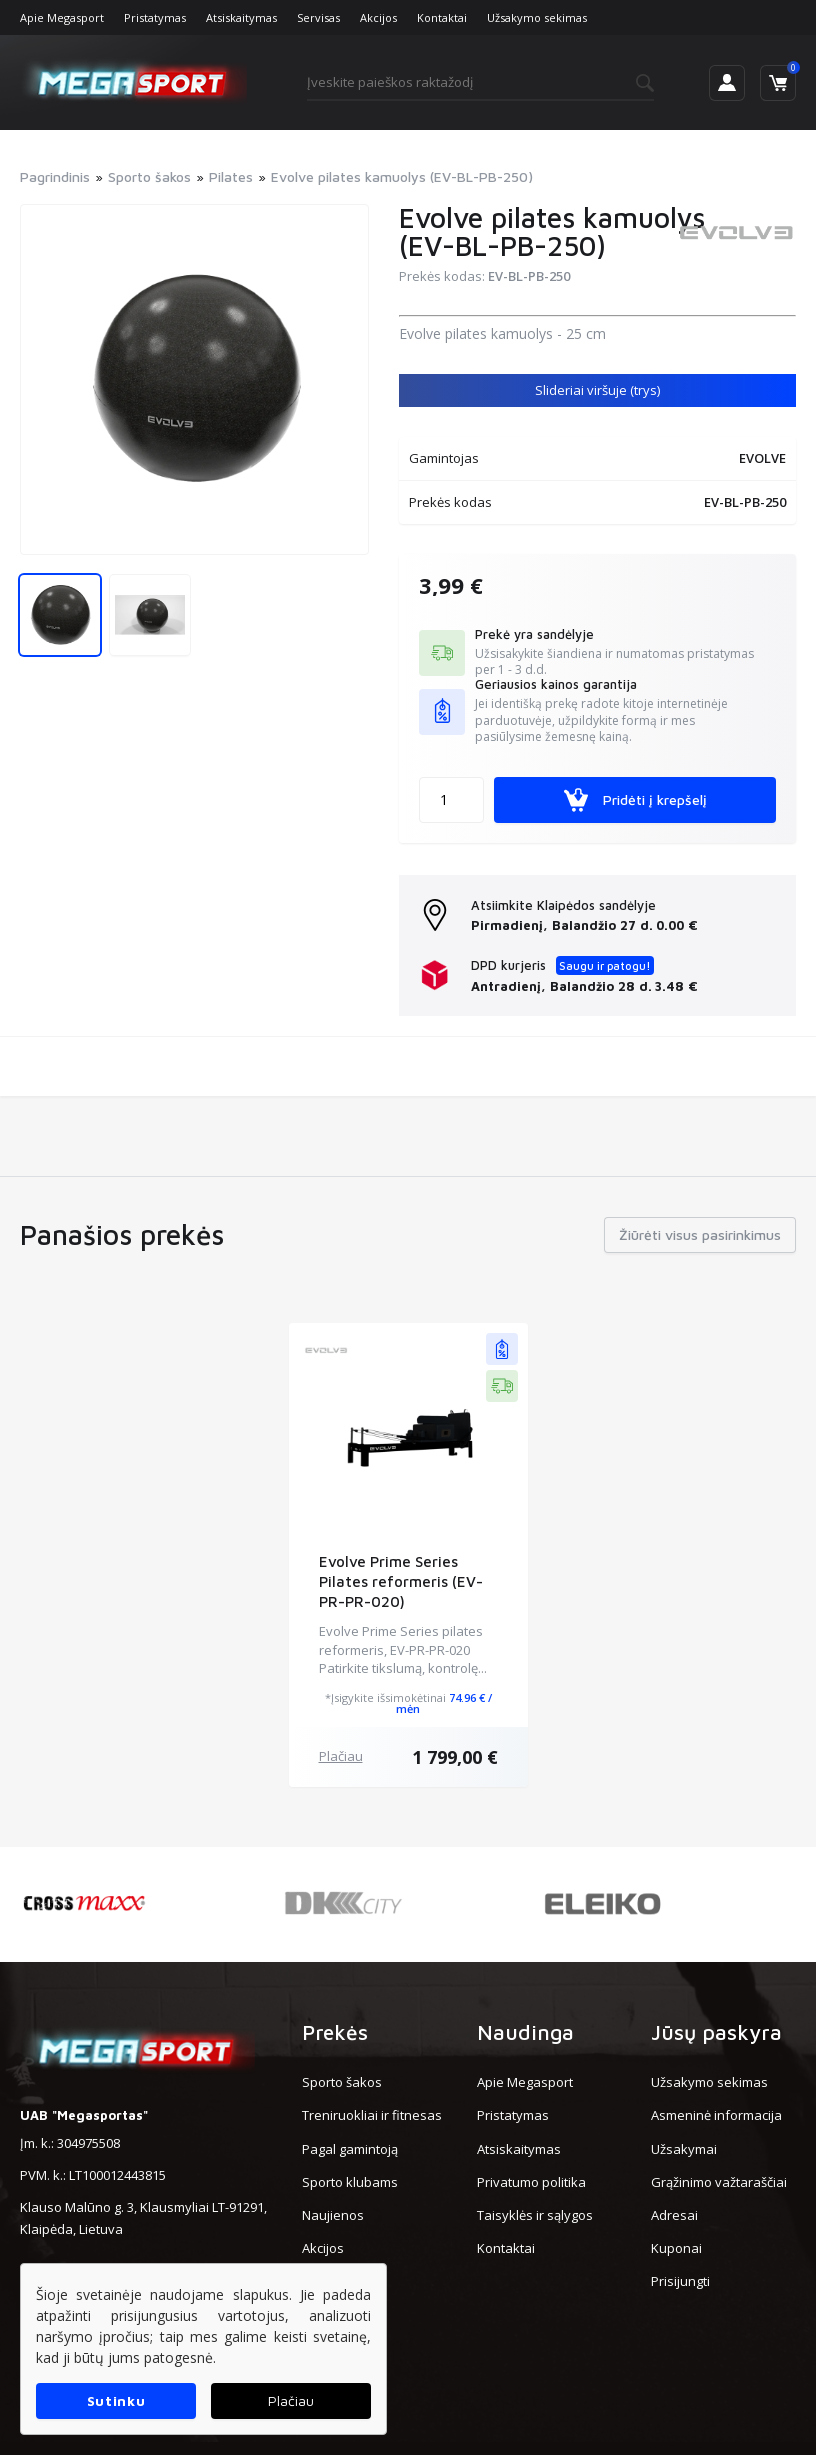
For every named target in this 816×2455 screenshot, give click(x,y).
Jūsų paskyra (716, 2032)
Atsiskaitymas (241, 17)
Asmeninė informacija (716, 2115)
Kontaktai (442, 17)
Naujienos (333, 2215)
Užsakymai (684, 2149)
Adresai (674, 2215)
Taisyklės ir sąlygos (535, 2215)
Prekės (335, 2032)
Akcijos (378, 17)
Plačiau (341, 1756)
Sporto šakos (342, 2082)
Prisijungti (680, 2281)
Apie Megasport (62, 17)
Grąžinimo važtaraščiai (719, 2182)
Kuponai (676, 2248)
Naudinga (525, 2032)
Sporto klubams (350, 2182)
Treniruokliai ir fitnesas (372, 2115)
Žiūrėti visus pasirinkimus (700, 1234)
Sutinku (116, 2400)
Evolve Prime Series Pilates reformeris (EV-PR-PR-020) (401, 1581)
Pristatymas (155, 17)
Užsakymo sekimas (537, 17)
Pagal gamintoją (350, 2149)
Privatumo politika (531, 2182)
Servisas (318, 17)
